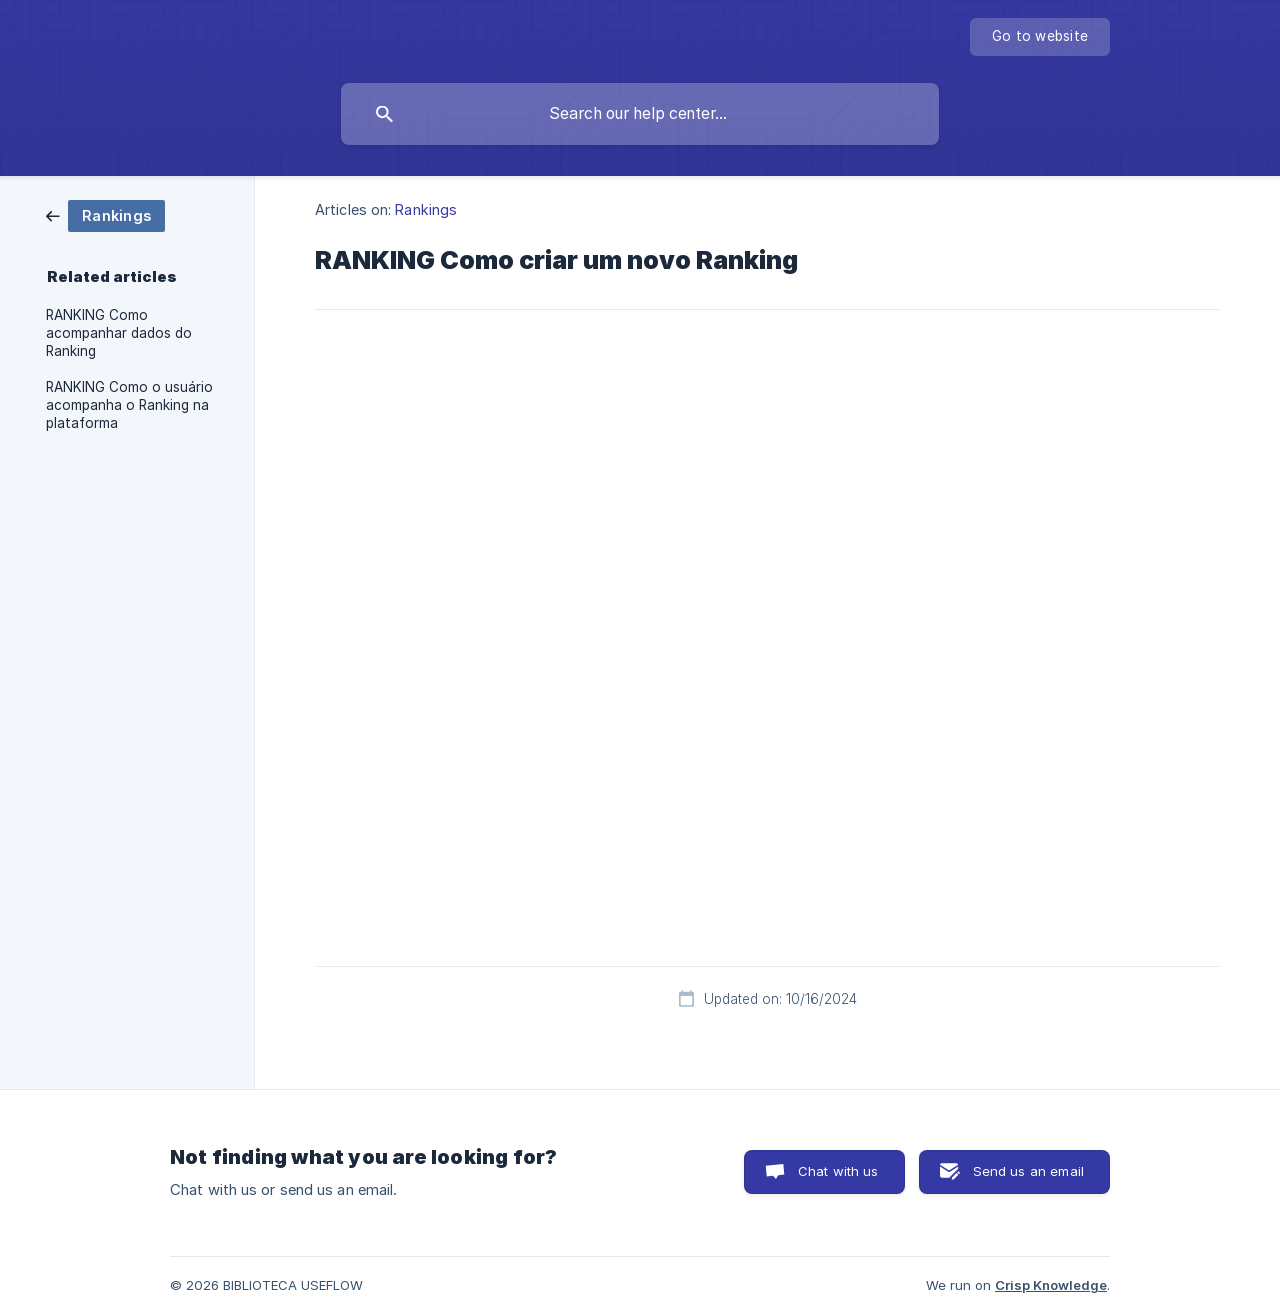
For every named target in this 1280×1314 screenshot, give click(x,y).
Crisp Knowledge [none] (1051, 1285)
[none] (1040, 37)
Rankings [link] (426, 209)
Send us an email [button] (1028, 1171)
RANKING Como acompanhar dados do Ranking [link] (119, 333)
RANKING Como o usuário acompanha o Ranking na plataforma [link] (129, 405)
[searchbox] (640, 114)
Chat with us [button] (838, 1171)
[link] (105, 214)
